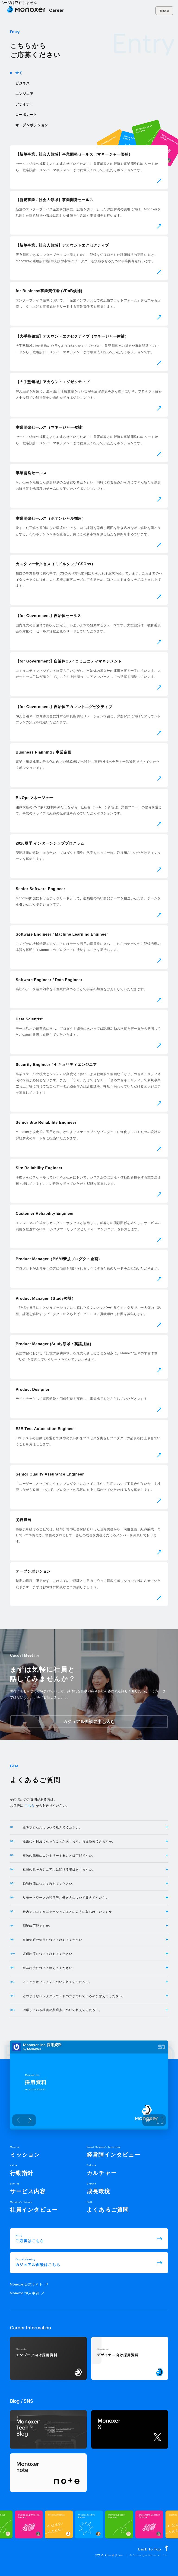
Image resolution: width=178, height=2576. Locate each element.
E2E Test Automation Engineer (45, 1429)
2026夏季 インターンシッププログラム (50, 843)
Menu (164, 11)
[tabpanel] (89, 875)
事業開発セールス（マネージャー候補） (51, 427)
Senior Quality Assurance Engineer (50, 1474)
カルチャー (102, 2173)
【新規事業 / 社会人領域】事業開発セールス (54, 200)
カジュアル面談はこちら (38, 2265)
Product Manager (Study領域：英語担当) (53, 1344)
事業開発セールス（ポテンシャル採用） (51, 518)
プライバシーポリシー (109, 2555)
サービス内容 (28, 2191)
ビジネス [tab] (22, 83)
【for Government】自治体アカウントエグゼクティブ (64, 707)
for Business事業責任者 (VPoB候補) (49, 291)
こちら (29, 1805)
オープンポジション (33, 1571)
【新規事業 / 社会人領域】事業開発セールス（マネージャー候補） (74, 154)
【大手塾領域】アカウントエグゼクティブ (53, 382)
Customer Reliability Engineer (45, 1213)
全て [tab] (19, 73)
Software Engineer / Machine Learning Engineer (62, 934)
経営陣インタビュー (113, 2155)
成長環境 (98, 2191)
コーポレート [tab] (26, 114)
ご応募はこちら (30, 2241)
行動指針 (21, 2173)
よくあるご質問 (108, 2210)
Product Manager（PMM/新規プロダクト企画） (59, 1259)
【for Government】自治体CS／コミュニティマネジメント (69, 661)
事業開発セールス (31, 473)
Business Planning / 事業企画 (43, 752)
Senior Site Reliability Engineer (46, 1122)
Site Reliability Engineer (39, 1168)
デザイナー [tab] (24, 104)
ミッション (25, 2155)
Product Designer (33, 1389)
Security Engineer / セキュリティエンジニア (56, 1065)
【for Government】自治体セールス (48, 616)
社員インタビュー (34, 2210)
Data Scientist (29, 1019)
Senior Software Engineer (40, 889)
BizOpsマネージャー (34, 798)
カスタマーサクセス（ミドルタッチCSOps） (55, 564)
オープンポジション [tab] (31, 125)
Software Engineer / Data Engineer (49, 980)
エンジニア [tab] (24, 93)
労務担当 (23, 1520)
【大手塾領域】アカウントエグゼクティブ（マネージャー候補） (72, 336)
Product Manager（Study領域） (46, 1298)
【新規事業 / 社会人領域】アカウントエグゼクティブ (62, 245)
